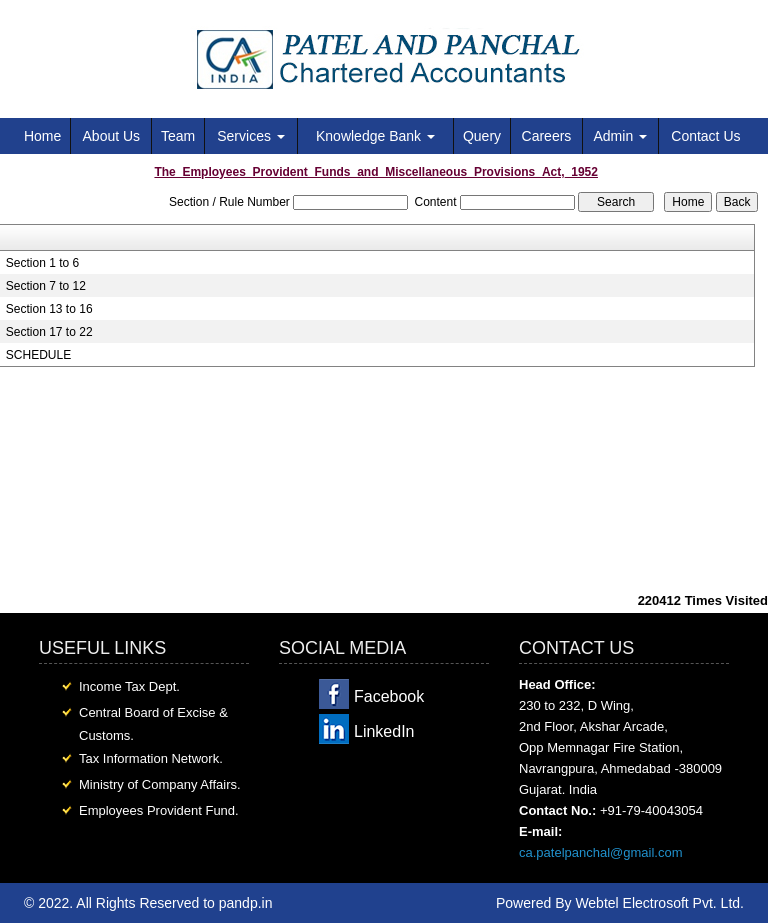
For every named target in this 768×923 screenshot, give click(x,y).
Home (42, 136)
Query (482, 136)
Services (251, 136)
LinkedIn (384, 731)
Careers (547, 136)
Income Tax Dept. (129, 686)
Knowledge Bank (375, 136)
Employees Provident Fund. (159, 810)
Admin (620, 136)
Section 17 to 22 (49, 332)
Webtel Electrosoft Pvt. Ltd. (659, 903)
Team (178, 136)
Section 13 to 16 (49, 309)
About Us (112, 136)
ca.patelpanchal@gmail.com (601, 852)
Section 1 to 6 (42, 263)
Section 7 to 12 (46, 286)
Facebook (389, 696)
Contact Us (705, 136)
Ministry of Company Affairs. (160, 784)
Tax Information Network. (151, 758)
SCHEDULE (38, 355)
